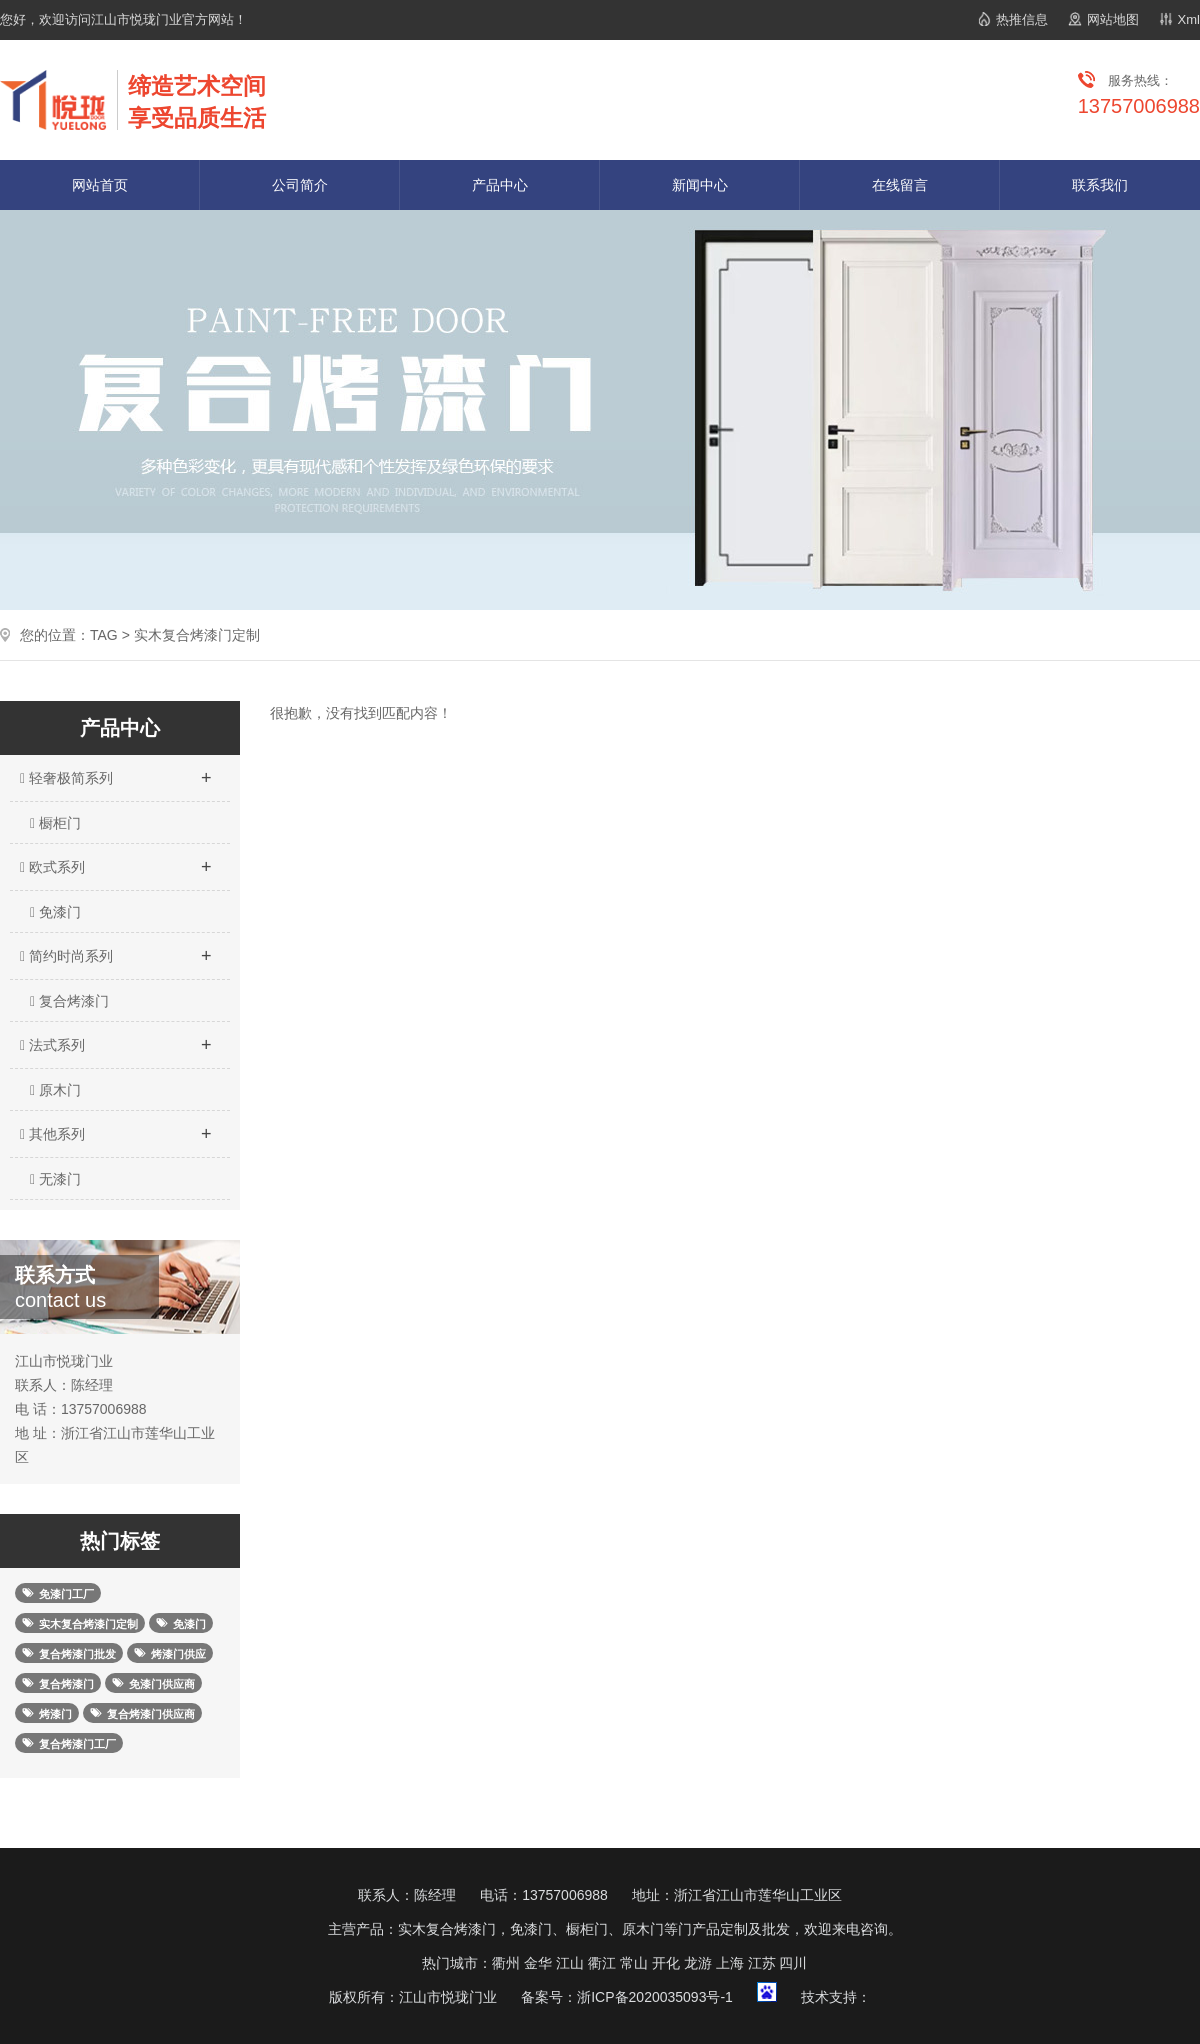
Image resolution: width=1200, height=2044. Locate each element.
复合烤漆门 (69, 1001)
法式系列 (115, 1039)
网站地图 (1113, 19)
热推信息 (1022, 19)
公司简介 (300, 185)
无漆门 (55, 1179)
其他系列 (115, 1128)
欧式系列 (115, 861)
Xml (1189, 19)
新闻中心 (700, 185)
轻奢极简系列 (115, 772)
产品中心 (500, 185)
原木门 (55, 1090)
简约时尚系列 (115, 950)
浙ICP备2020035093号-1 (655, 1997)
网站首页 (100, 185)
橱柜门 (55, 823)
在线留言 (900, 185)
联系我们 (1100, 185)
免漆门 (55, 912)
